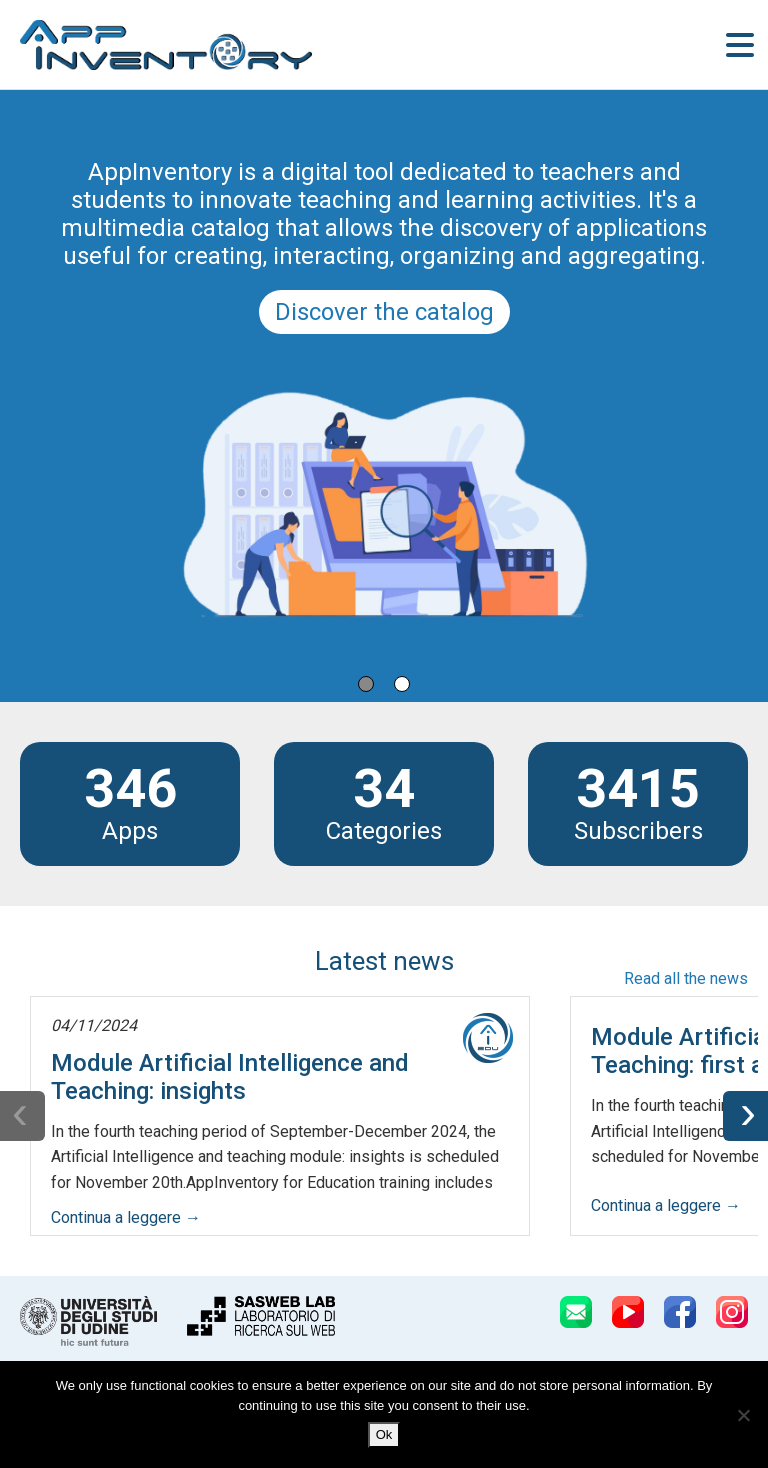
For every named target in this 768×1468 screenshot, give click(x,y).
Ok (384, 1434)
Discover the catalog (384, 312)
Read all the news (686, 978)
